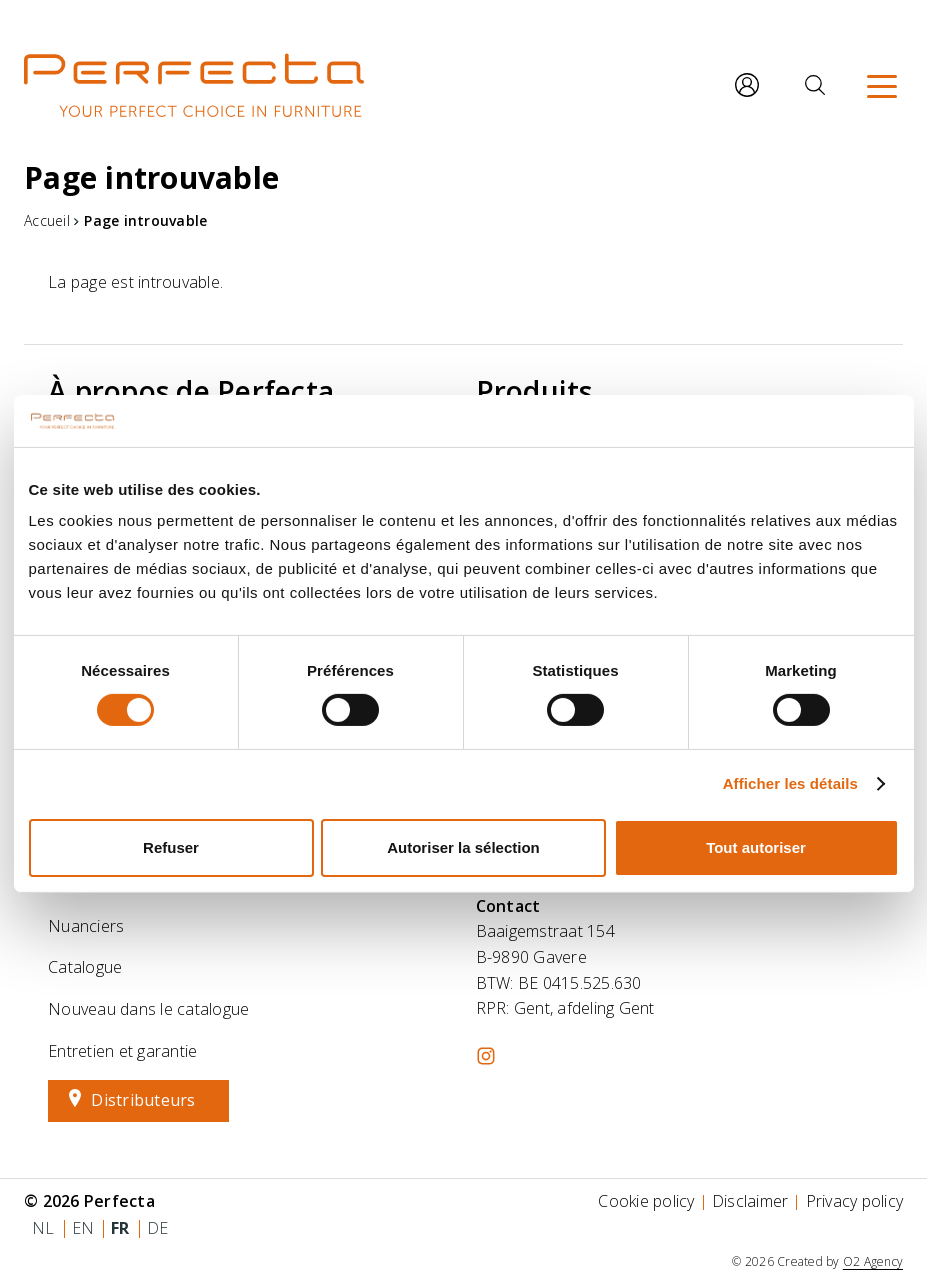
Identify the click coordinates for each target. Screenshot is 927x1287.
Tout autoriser (756, 847)
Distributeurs (143, 1100)
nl (43, 1228)
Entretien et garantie (122, 1051)
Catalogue (85, 967)
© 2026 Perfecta (89, 1201)
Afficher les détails (790, 783)
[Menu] (882, 85)
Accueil (47, 220)
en (83, 1228)
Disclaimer (750, 1201)
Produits (534, 391)
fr (120, 1228)
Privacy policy (855, 1201)
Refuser (171, 847)
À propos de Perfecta (191, 391)
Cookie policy (646, 1201)
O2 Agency (873, 1261)
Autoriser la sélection (463, 847)
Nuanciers (86, 926)
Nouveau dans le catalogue (148, 1009)
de (158, 1228)
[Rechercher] (815, 85)
